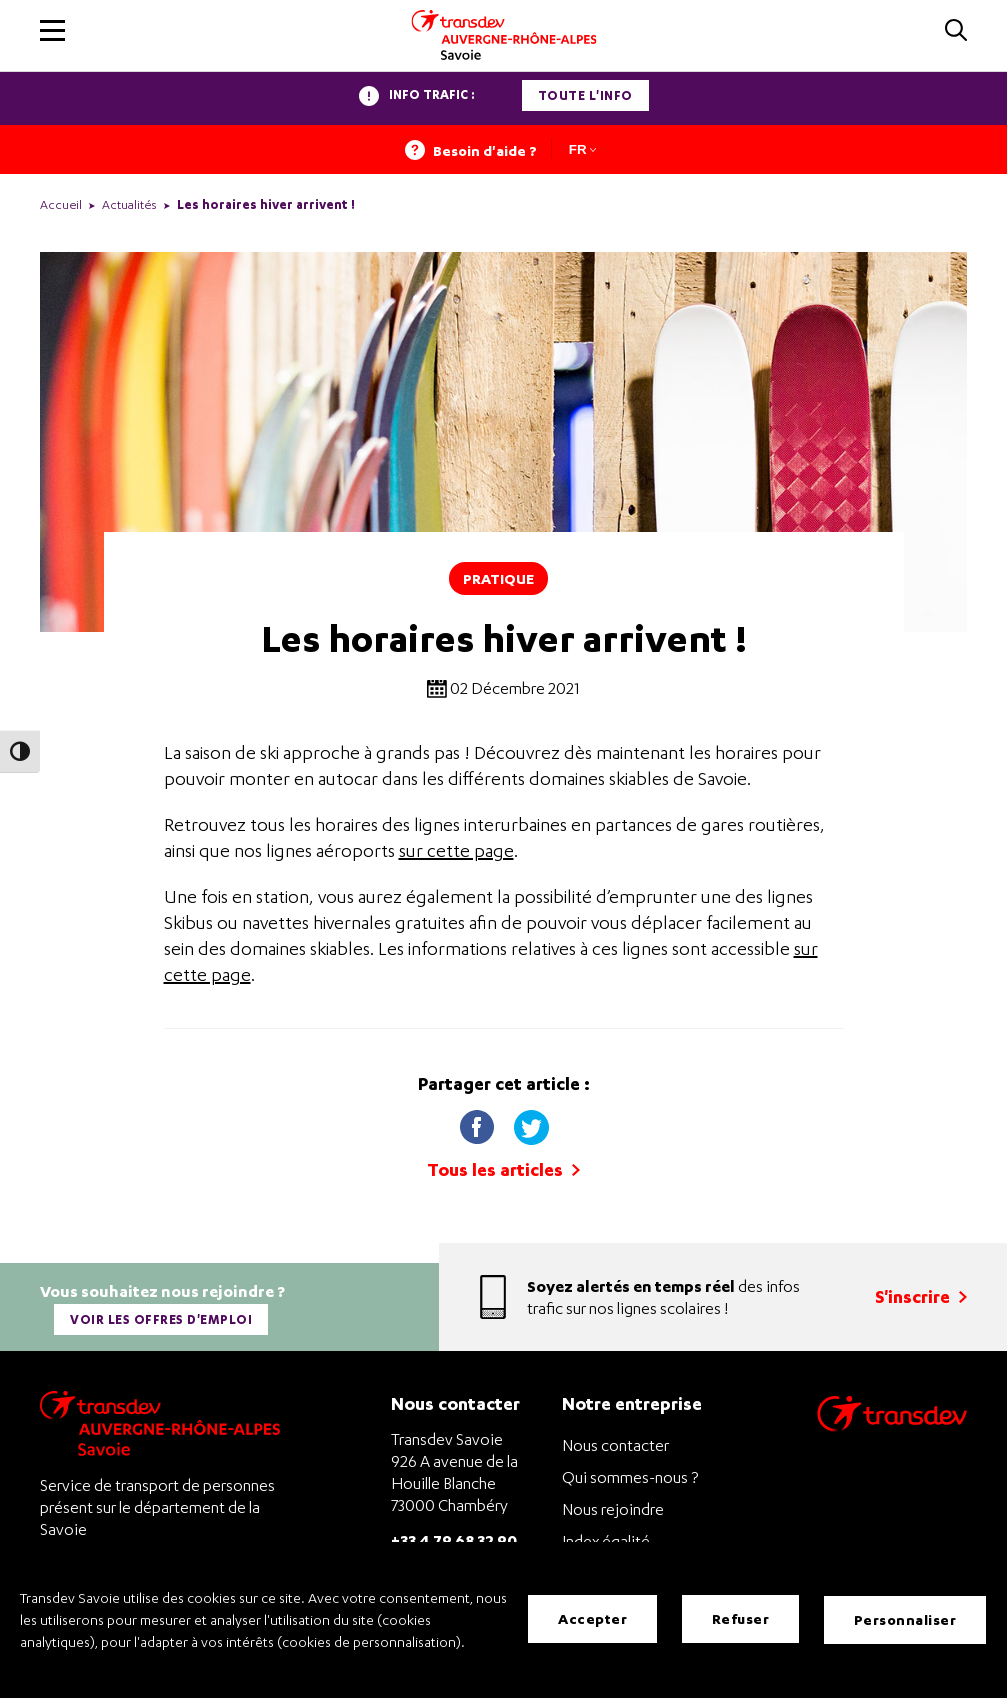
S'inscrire (921, 1294)
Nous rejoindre (613, 1506)
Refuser (741, 1619)
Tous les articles (503, 1169)
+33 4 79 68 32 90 (454, 1535)
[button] (52, 30)
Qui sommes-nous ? (630, 1474)
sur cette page (456, 850)
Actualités (129, 204)
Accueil (61, 204)
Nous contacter (615, 1442)
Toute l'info (585, 95)
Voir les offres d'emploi (162, 1317)
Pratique (498, 578)
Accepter (592, 1619)
